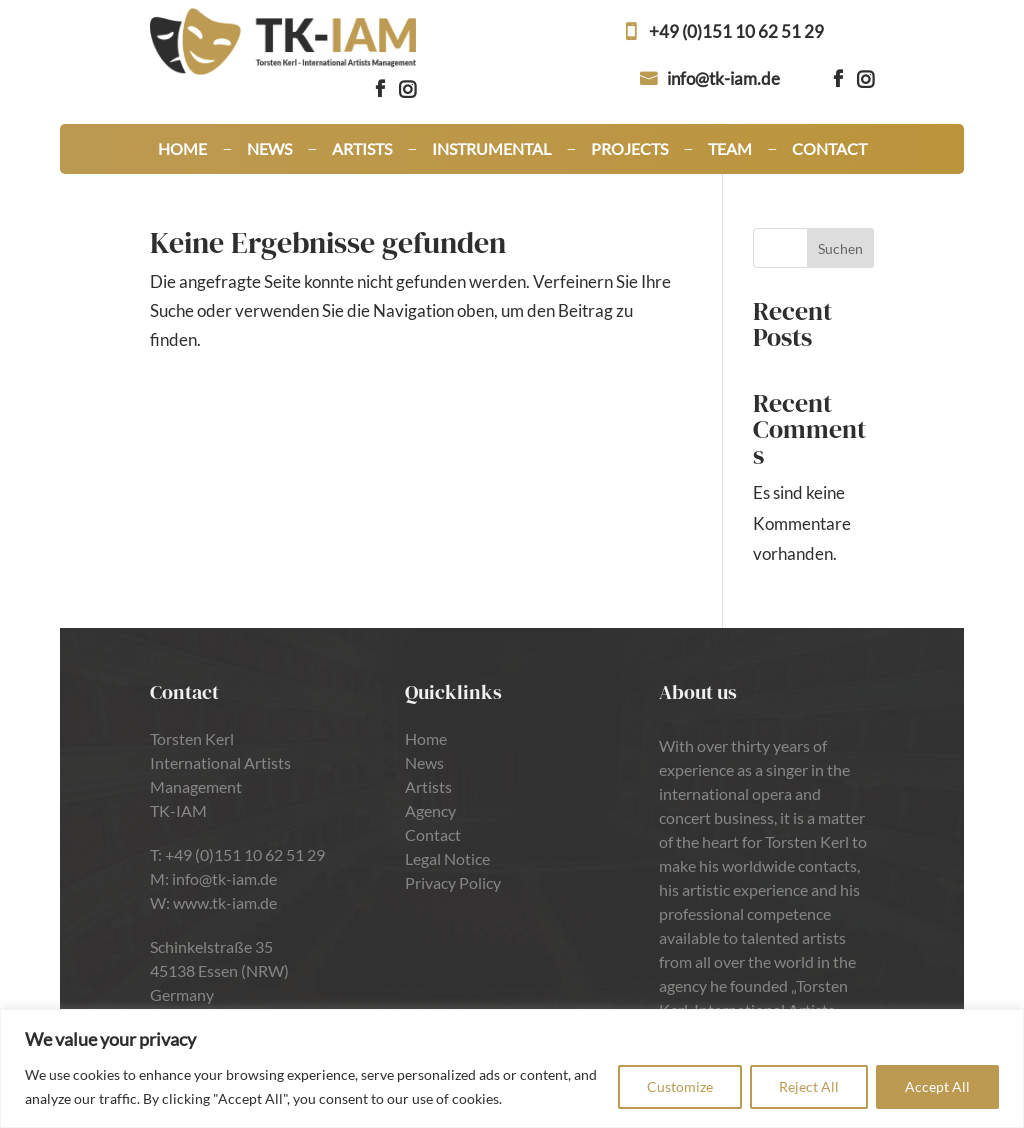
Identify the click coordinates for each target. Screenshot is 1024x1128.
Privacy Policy (453, 882)
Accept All (937, 1086)
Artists (362, 150)
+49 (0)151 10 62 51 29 (736, 31)
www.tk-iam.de (225, 902)
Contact (829, 150)
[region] (512, 1068)
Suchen (840, 248)
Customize (680, 1086)
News (269, 150)
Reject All (809, 1086)
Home (182, 150)
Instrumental (491, 150)
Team (730, 150)
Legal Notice (447, 858)
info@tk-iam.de (723, 78)
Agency (430, 810)
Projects (629, 150)
